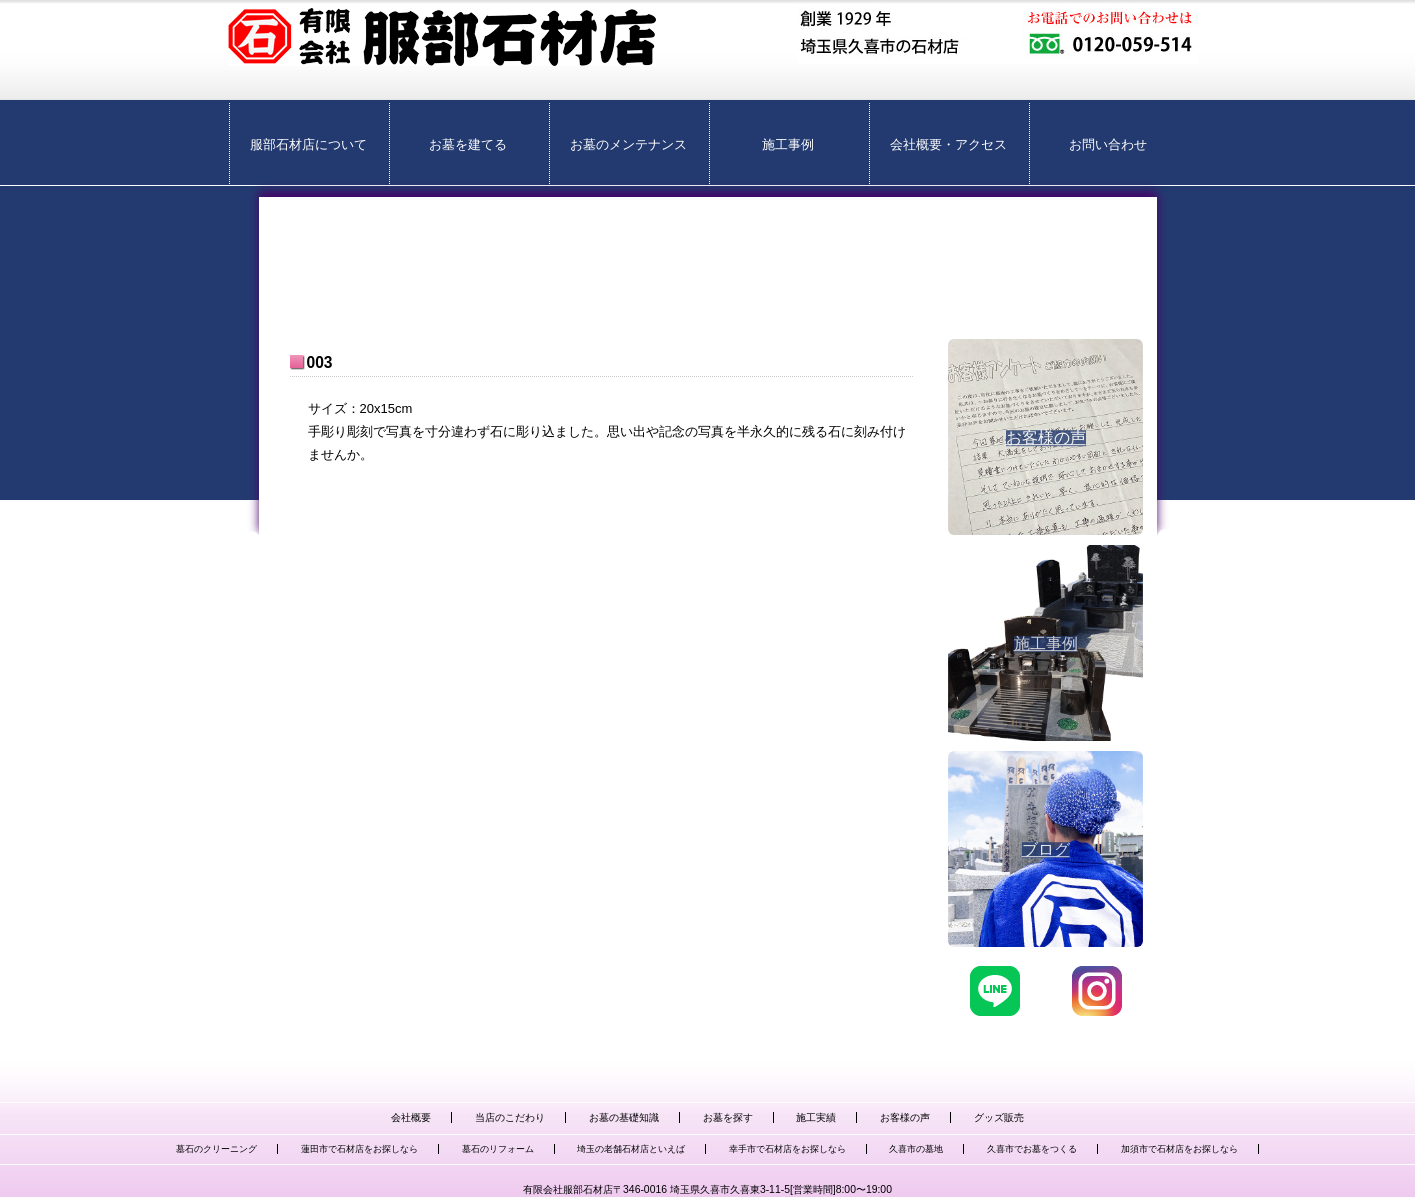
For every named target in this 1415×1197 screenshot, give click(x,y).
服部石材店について (308, 144)
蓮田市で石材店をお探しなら (359, 1149)
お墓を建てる (468, 144)
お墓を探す (728, 1117)
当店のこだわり (510, 1117)
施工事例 (788, 144)
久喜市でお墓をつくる (1032, 1149)
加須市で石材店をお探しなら (1179, 1149)
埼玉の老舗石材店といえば (631, 1149)
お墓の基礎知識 (624, 1117)
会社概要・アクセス (948, 144)
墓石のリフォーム (498, 1149)
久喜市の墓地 (916, 1149)
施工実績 (816, 1117)
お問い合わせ (1108, 144)
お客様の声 (905, 1117)
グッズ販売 (999, 1117)
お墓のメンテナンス (628, 144)
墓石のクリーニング (216, 1149)
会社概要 (411, 1117)
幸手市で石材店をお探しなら (787, 1149)
